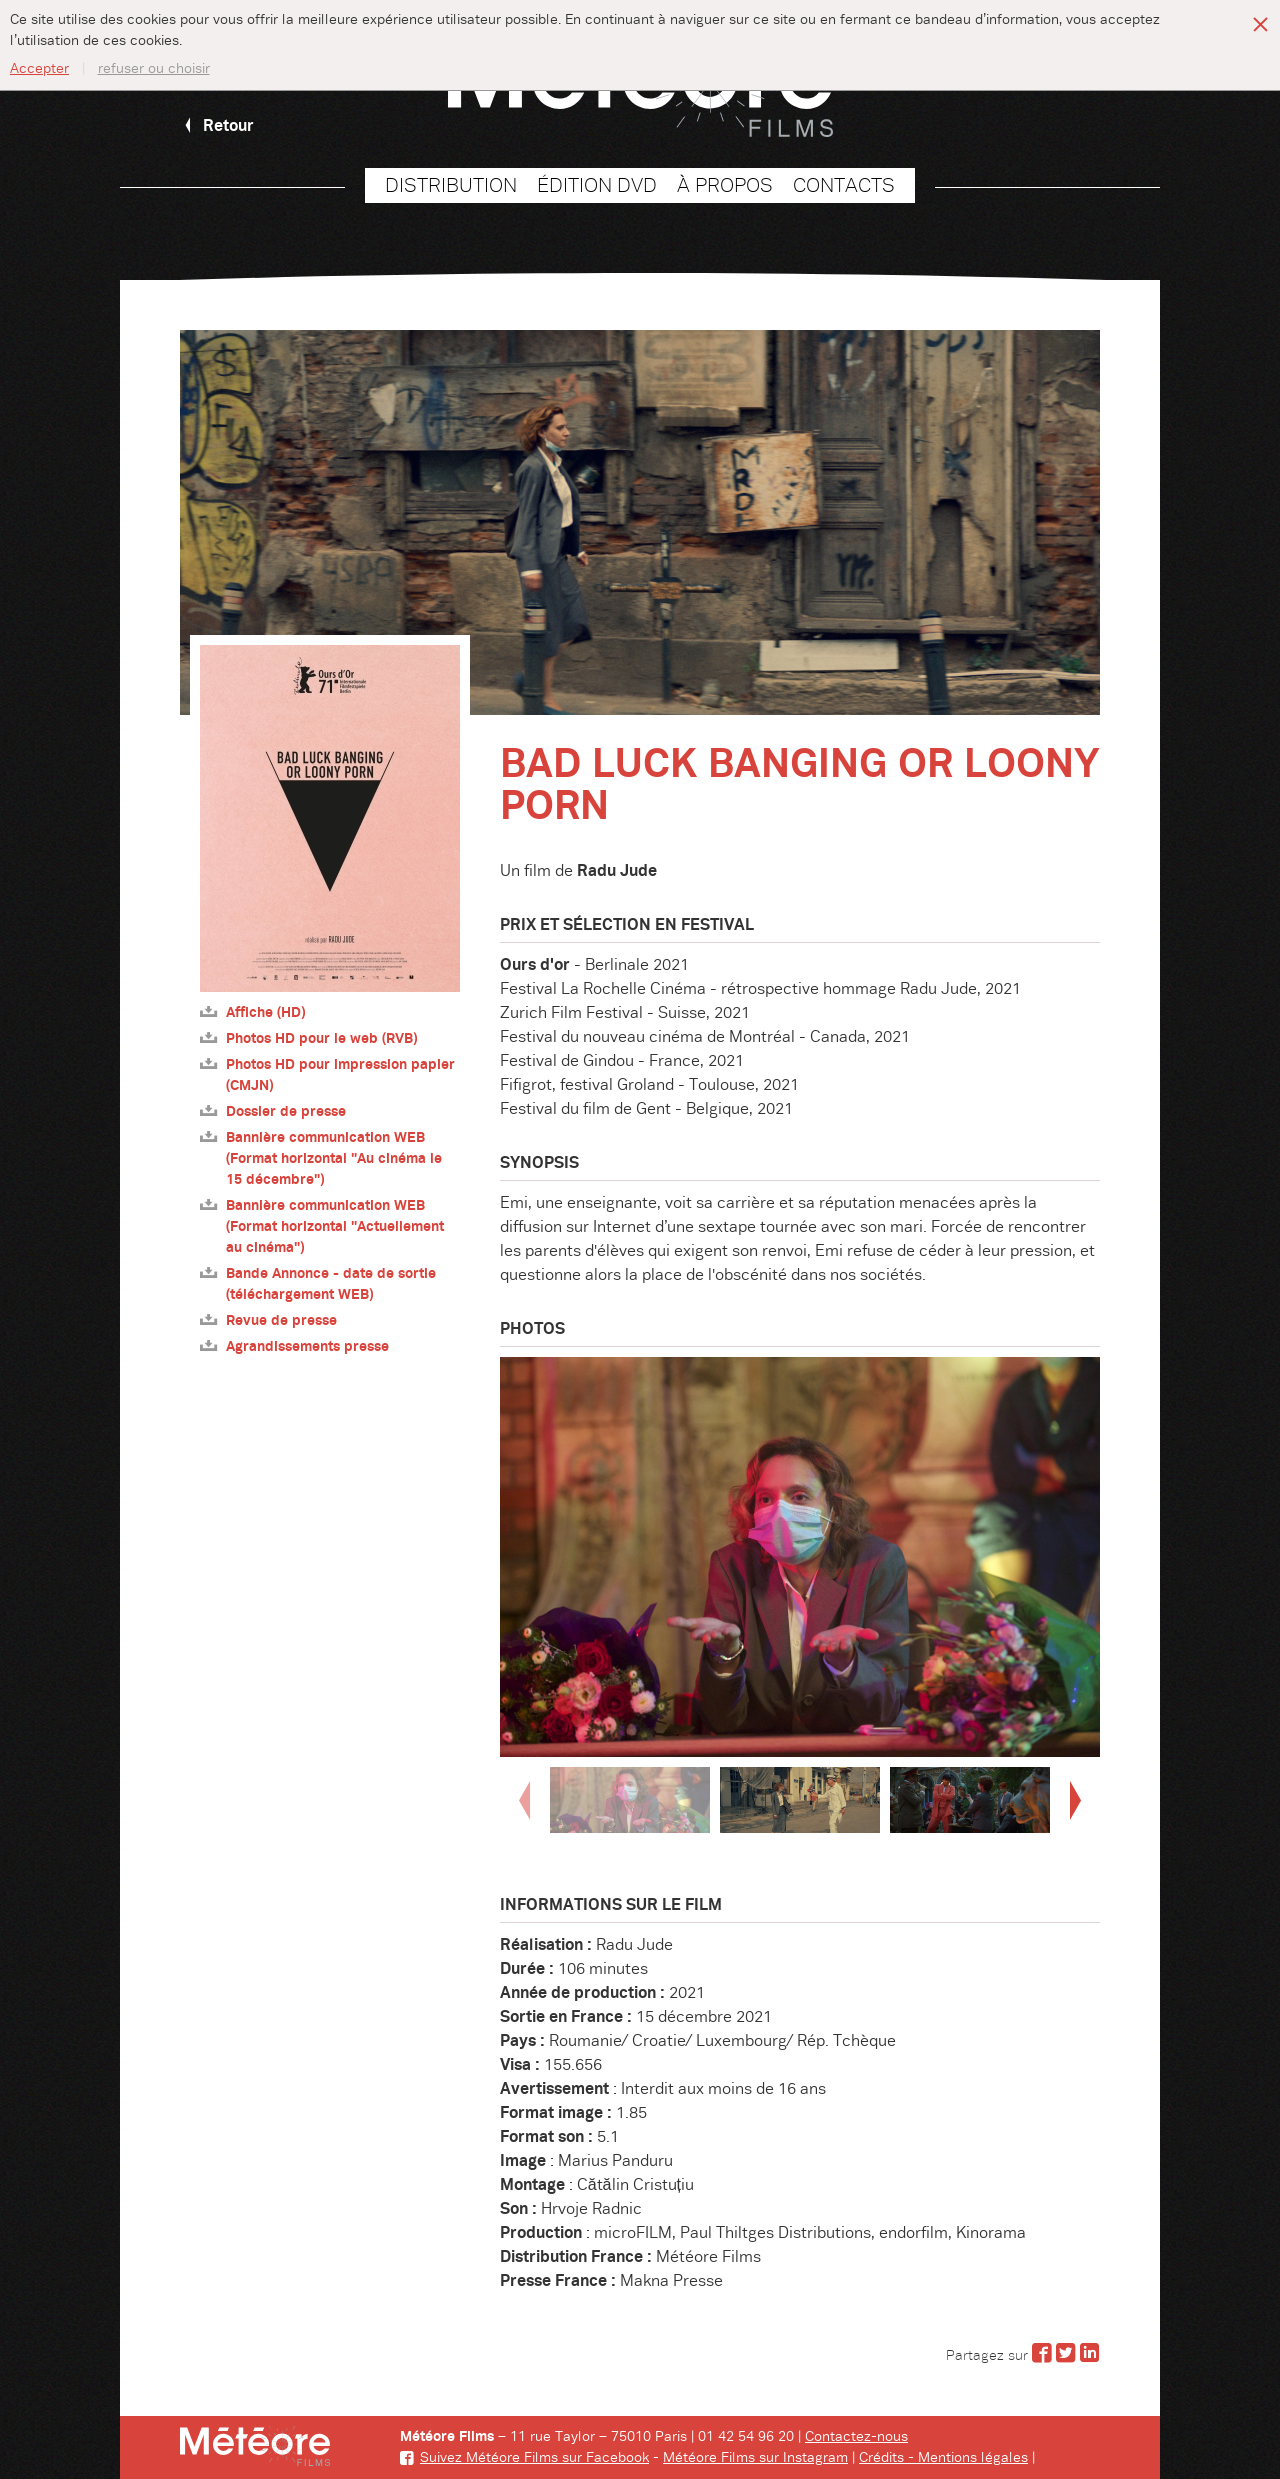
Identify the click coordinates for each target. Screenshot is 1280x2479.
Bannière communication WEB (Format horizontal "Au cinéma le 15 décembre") (321, 1158)
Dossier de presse (273, 1111)
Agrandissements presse (294, 1346)
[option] (800, 1557)
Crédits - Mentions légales (943, 2458)
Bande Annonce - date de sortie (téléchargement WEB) (318, 1284)
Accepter (39, 69)
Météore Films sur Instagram (755, 2458)
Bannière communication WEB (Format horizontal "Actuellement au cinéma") (322, 1226)
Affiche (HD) (252, 1012)
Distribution (451, 185)
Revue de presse (268, 1320)
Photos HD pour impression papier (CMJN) (327, 1075)
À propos (725, 185)
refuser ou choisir (154, 69)
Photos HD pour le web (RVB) (308, 1038)
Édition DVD (597, 185)
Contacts (844, 185)
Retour (217, 126)
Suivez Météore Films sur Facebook (524, 2458)
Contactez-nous (856, 2437)
